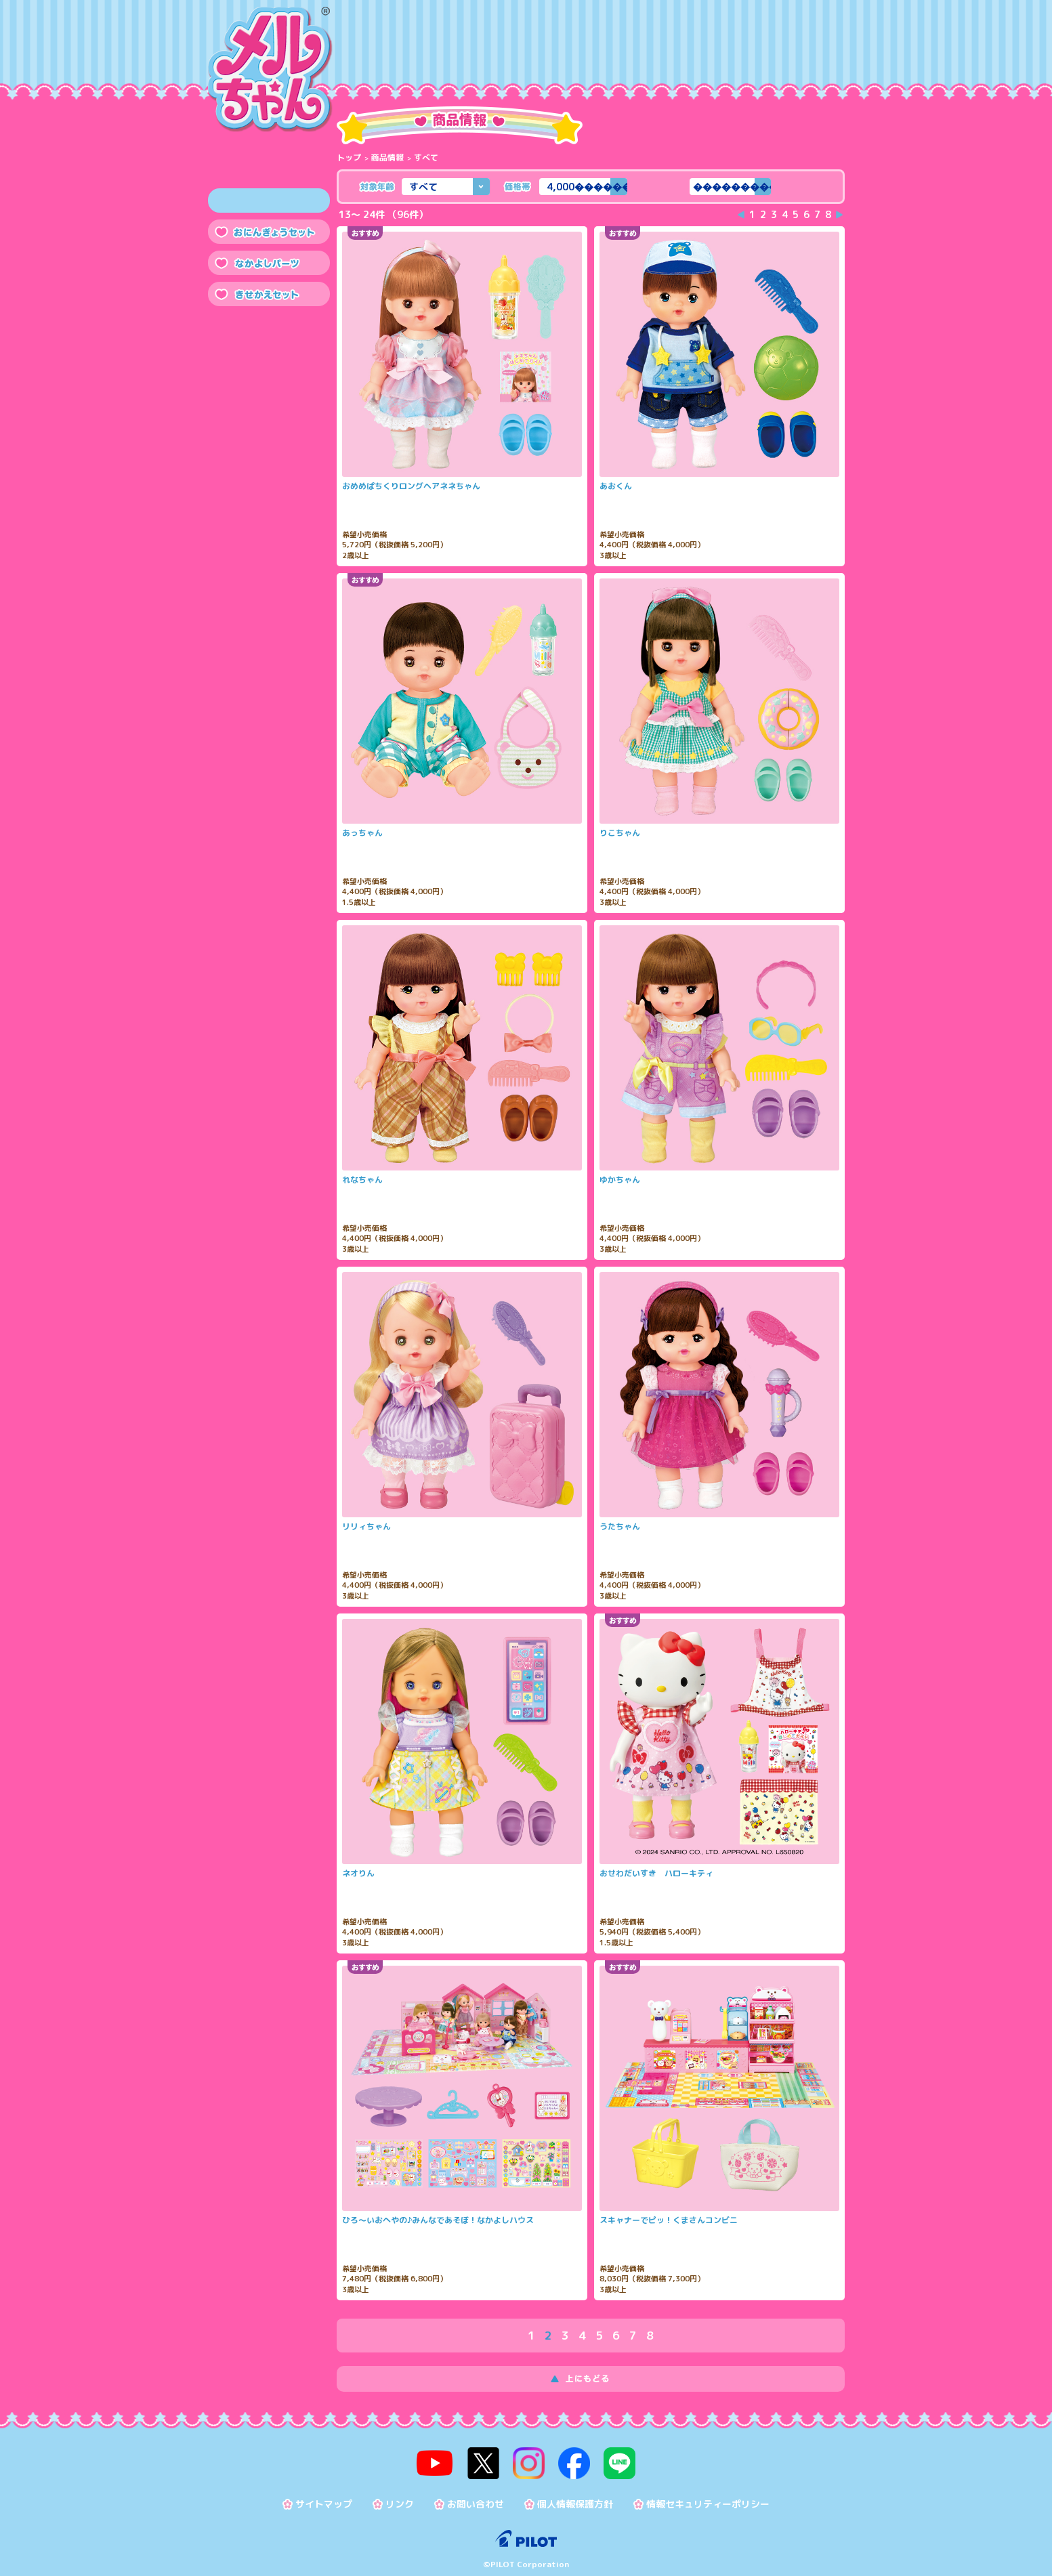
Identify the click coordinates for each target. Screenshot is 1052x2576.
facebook (564, 2458)
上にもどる (591, 2379)
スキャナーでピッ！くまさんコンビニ (668, 2220)
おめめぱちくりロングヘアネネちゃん (411, 486)
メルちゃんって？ (469, 54)
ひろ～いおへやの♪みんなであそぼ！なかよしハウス (438, 2220)
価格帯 (517, 186)
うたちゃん (619, 1526)
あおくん (615, 486)
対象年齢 (377, 186)
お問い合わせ (475, 2496)
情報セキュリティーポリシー (708, 2496)
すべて (269, 200)
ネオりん (358, 1873)
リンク (399, 2496)
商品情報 (385, 54)
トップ (349, 157)
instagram (528, 2458)
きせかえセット (269, 294)
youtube (453, 2458)
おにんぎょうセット (269, 231)
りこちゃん (619, 833)
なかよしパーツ (269, 263)
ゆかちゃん (619, 1180)
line (601, 2458)
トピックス (721, 54)
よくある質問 (805, 54)
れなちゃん (362, 1180)
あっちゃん (362, 833)
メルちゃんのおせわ (553, 54)
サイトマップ (323, 2496)
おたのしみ (637, 54)
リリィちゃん (366, 1526)
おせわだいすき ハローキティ (656, 1873)
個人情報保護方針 (575, 2496)
